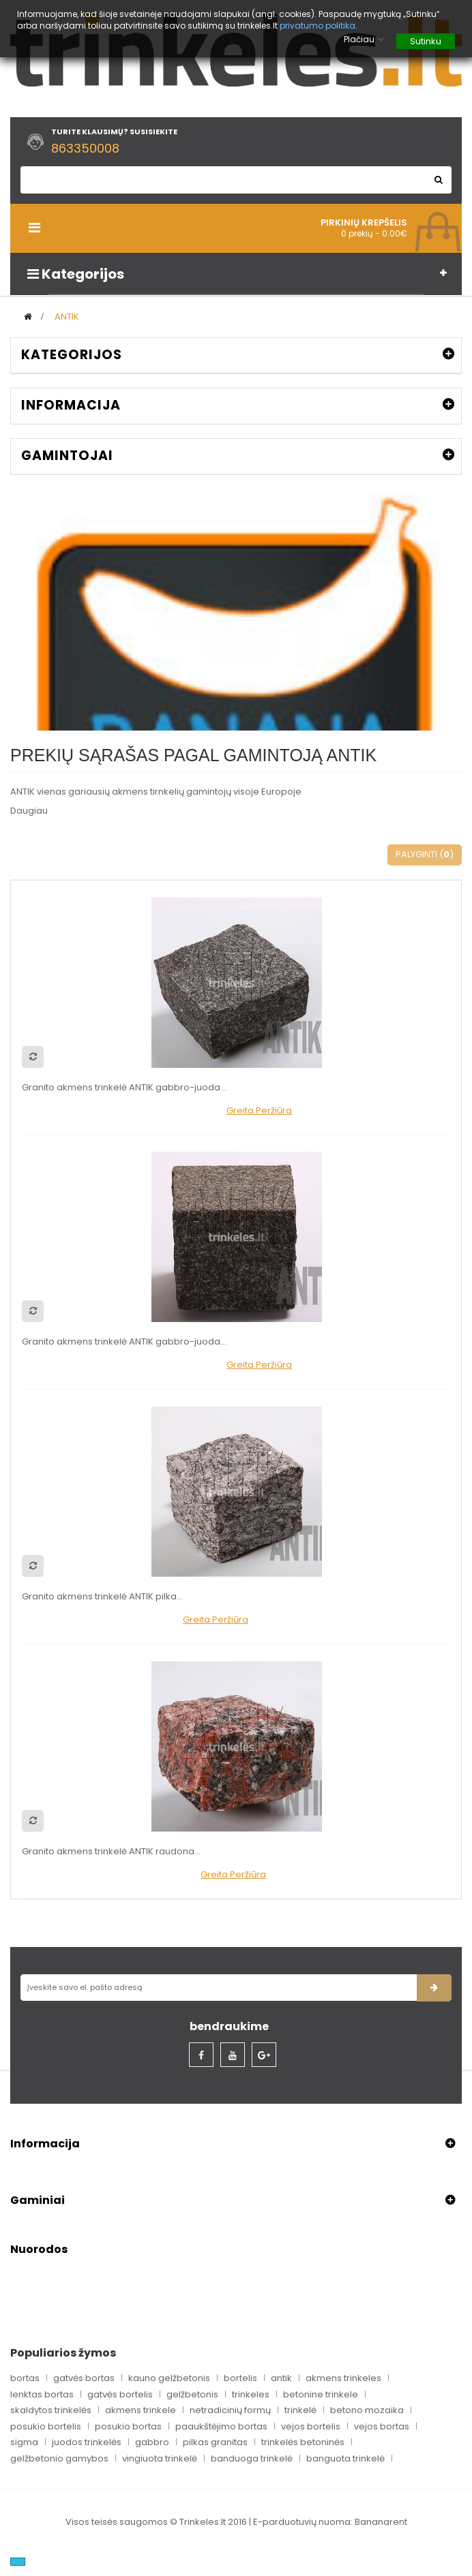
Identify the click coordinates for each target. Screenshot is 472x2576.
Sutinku (425, 41)
